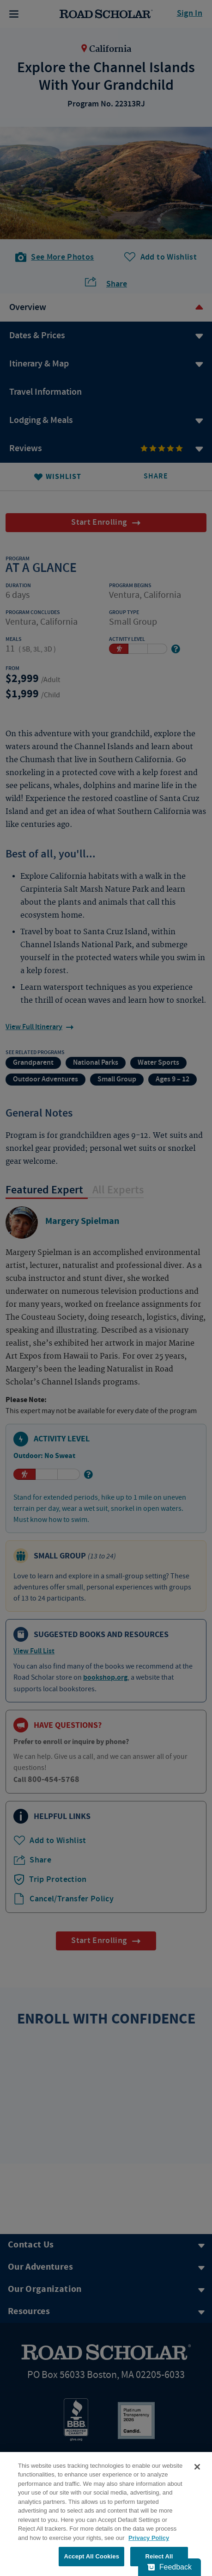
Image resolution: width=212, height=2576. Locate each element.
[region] (106, 2514)
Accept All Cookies (91, 2556)
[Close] (197, 2467)
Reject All (159, 2556)
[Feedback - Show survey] (169, 2567)
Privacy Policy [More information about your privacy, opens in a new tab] (148, 2537)
